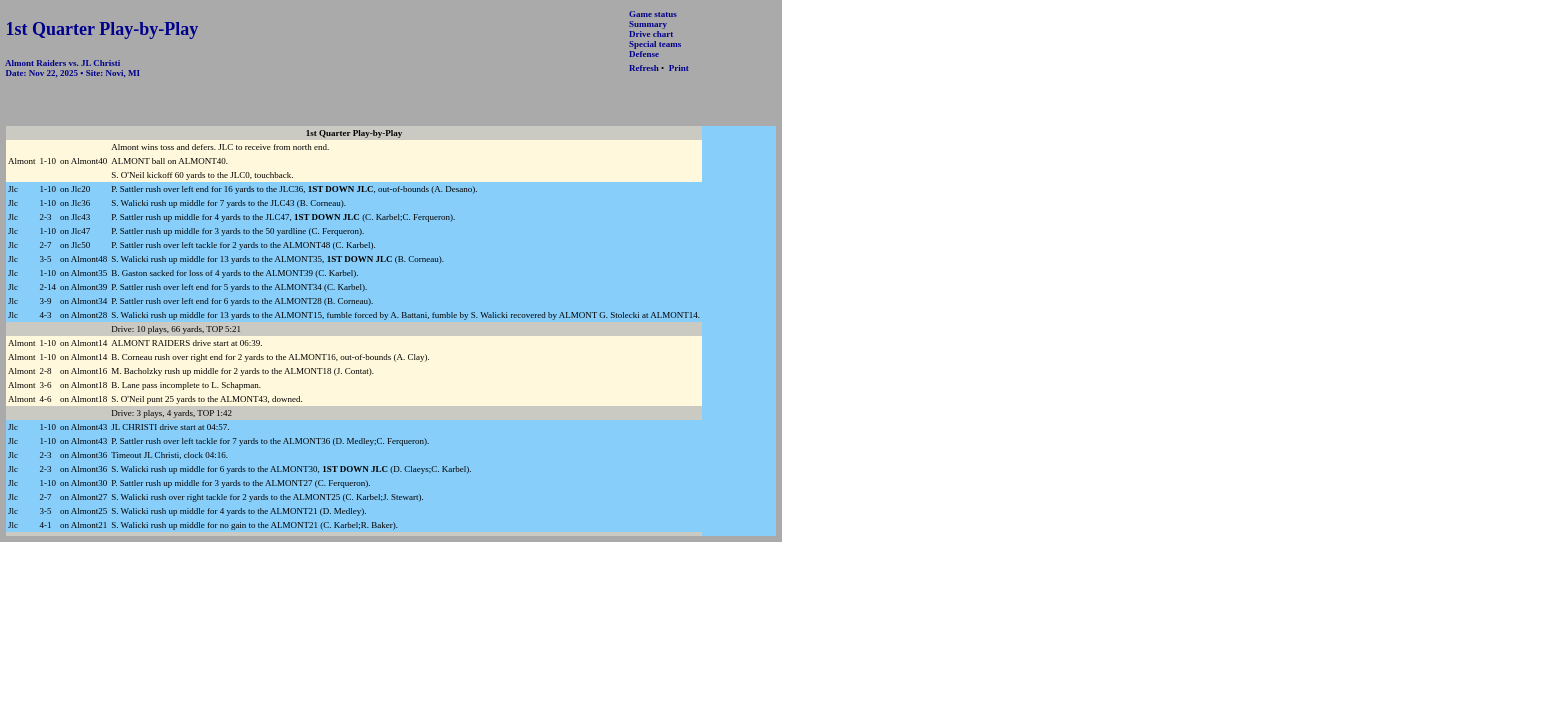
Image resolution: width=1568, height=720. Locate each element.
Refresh (644, 68)
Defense (644, 54)
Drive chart (651, 34)
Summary (648, 24)
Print (679, 68)
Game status (653, 14)
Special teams (655, 44)
